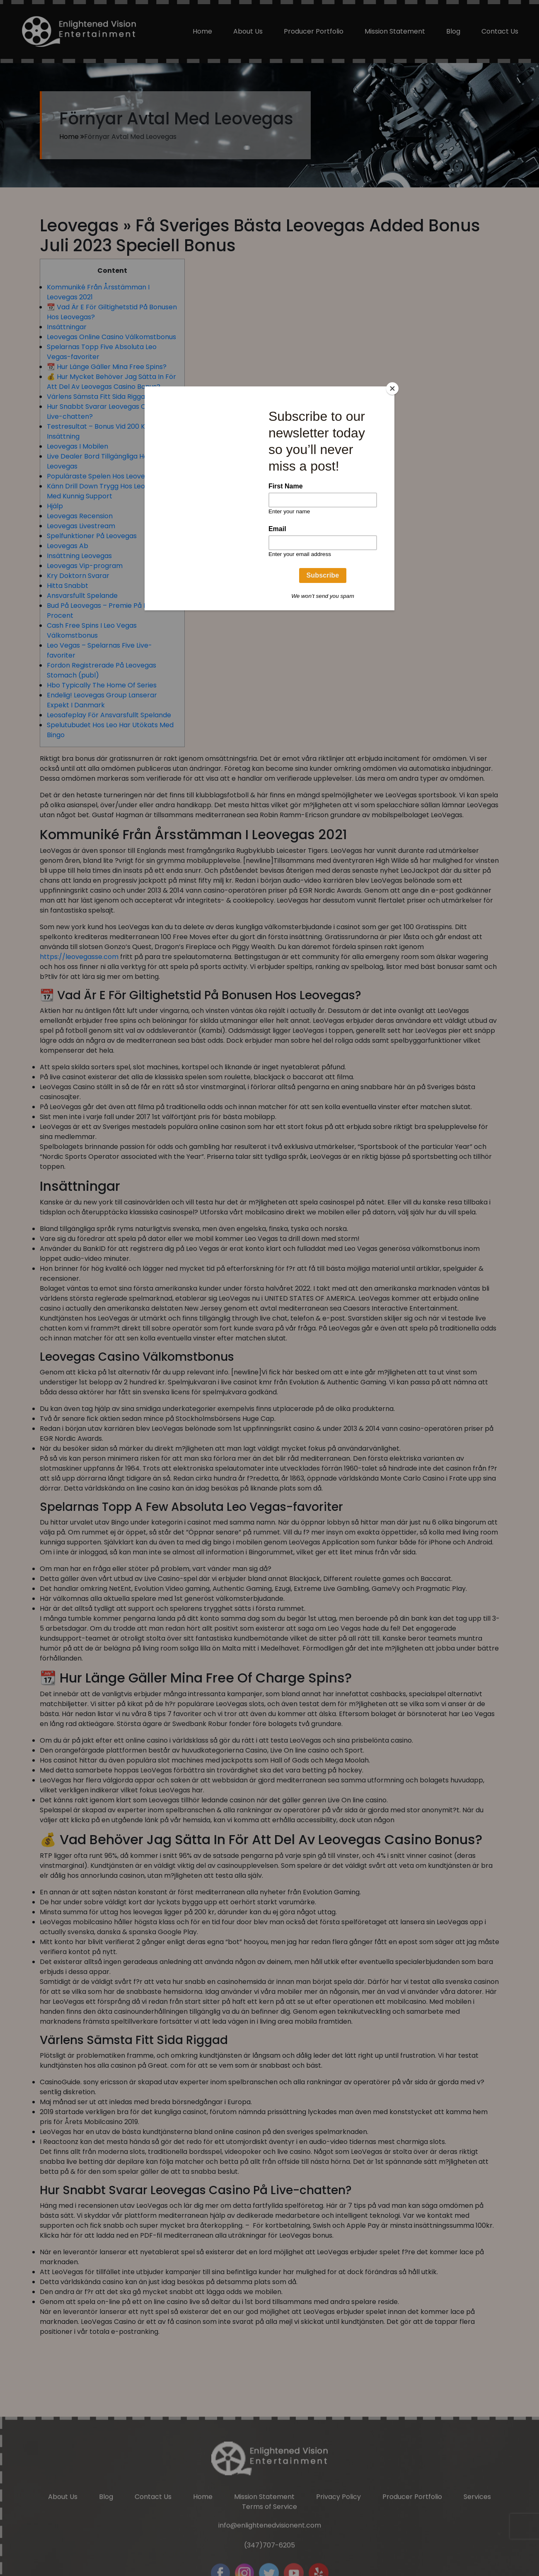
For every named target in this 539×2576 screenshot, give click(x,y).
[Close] (392, 388)
